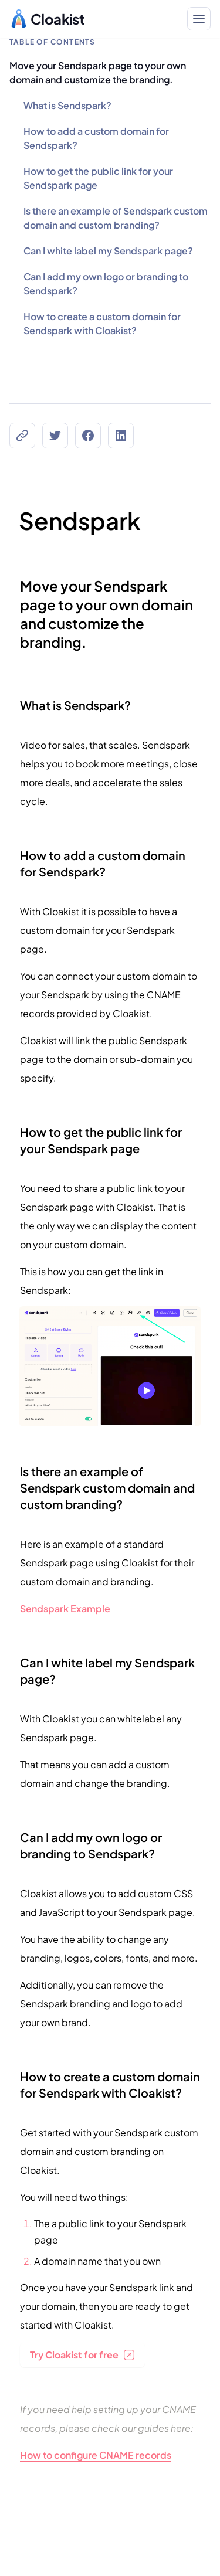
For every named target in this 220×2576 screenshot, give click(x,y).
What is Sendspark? (67, 105)
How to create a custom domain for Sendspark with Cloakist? (102, 323)
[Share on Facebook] (88, 435)
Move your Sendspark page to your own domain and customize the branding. (97, 72)
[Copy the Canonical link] (22, 435)
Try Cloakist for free (82, 2355)
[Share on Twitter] (55, 435)
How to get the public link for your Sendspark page (98, 178)
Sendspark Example (65, 1608)
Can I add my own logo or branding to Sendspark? (105, 283)
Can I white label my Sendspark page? (108, 250)
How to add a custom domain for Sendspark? (96, 138)
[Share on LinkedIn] (121, 435)
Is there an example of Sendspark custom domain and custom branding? (115, 218)
